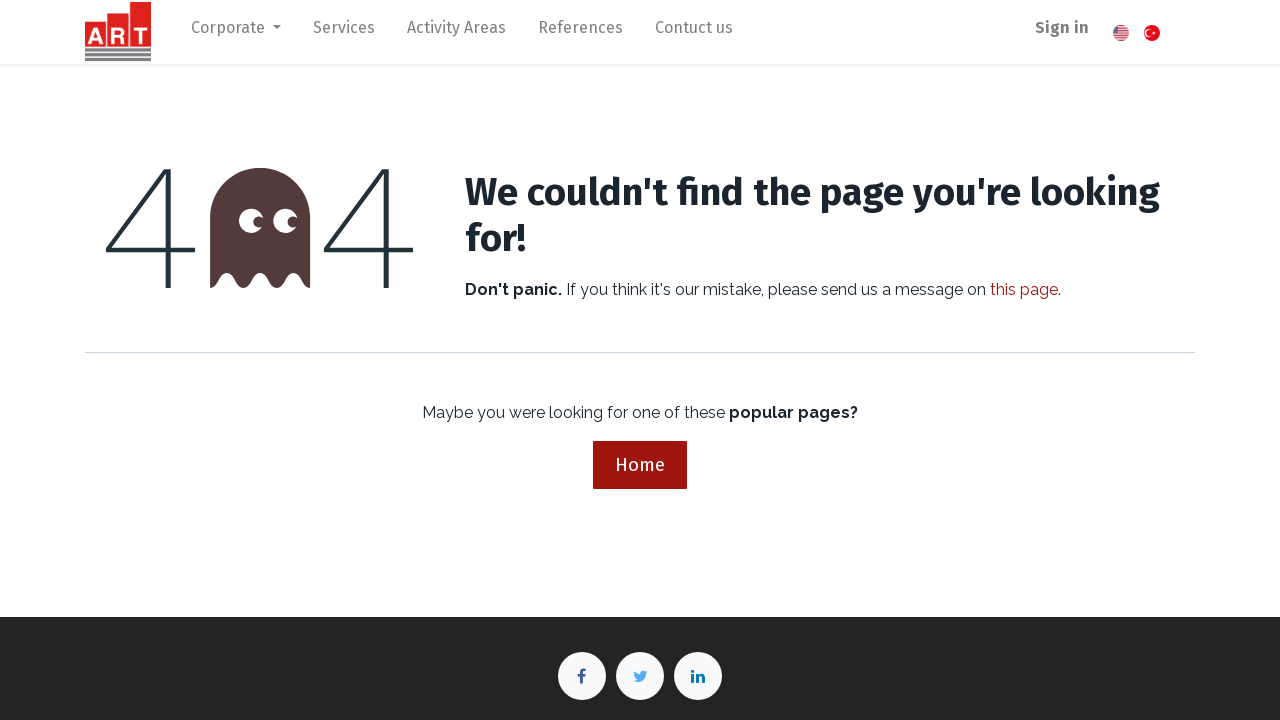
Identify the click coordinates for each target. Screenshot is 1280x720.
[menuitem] (344, 32)
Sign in (1062, 27)
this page (1024, 289)
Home (640, 464)
